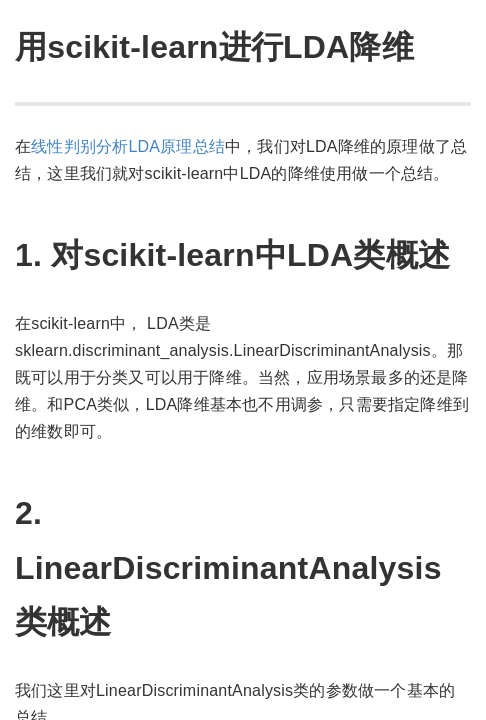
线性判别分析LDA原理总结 (128, 146)
